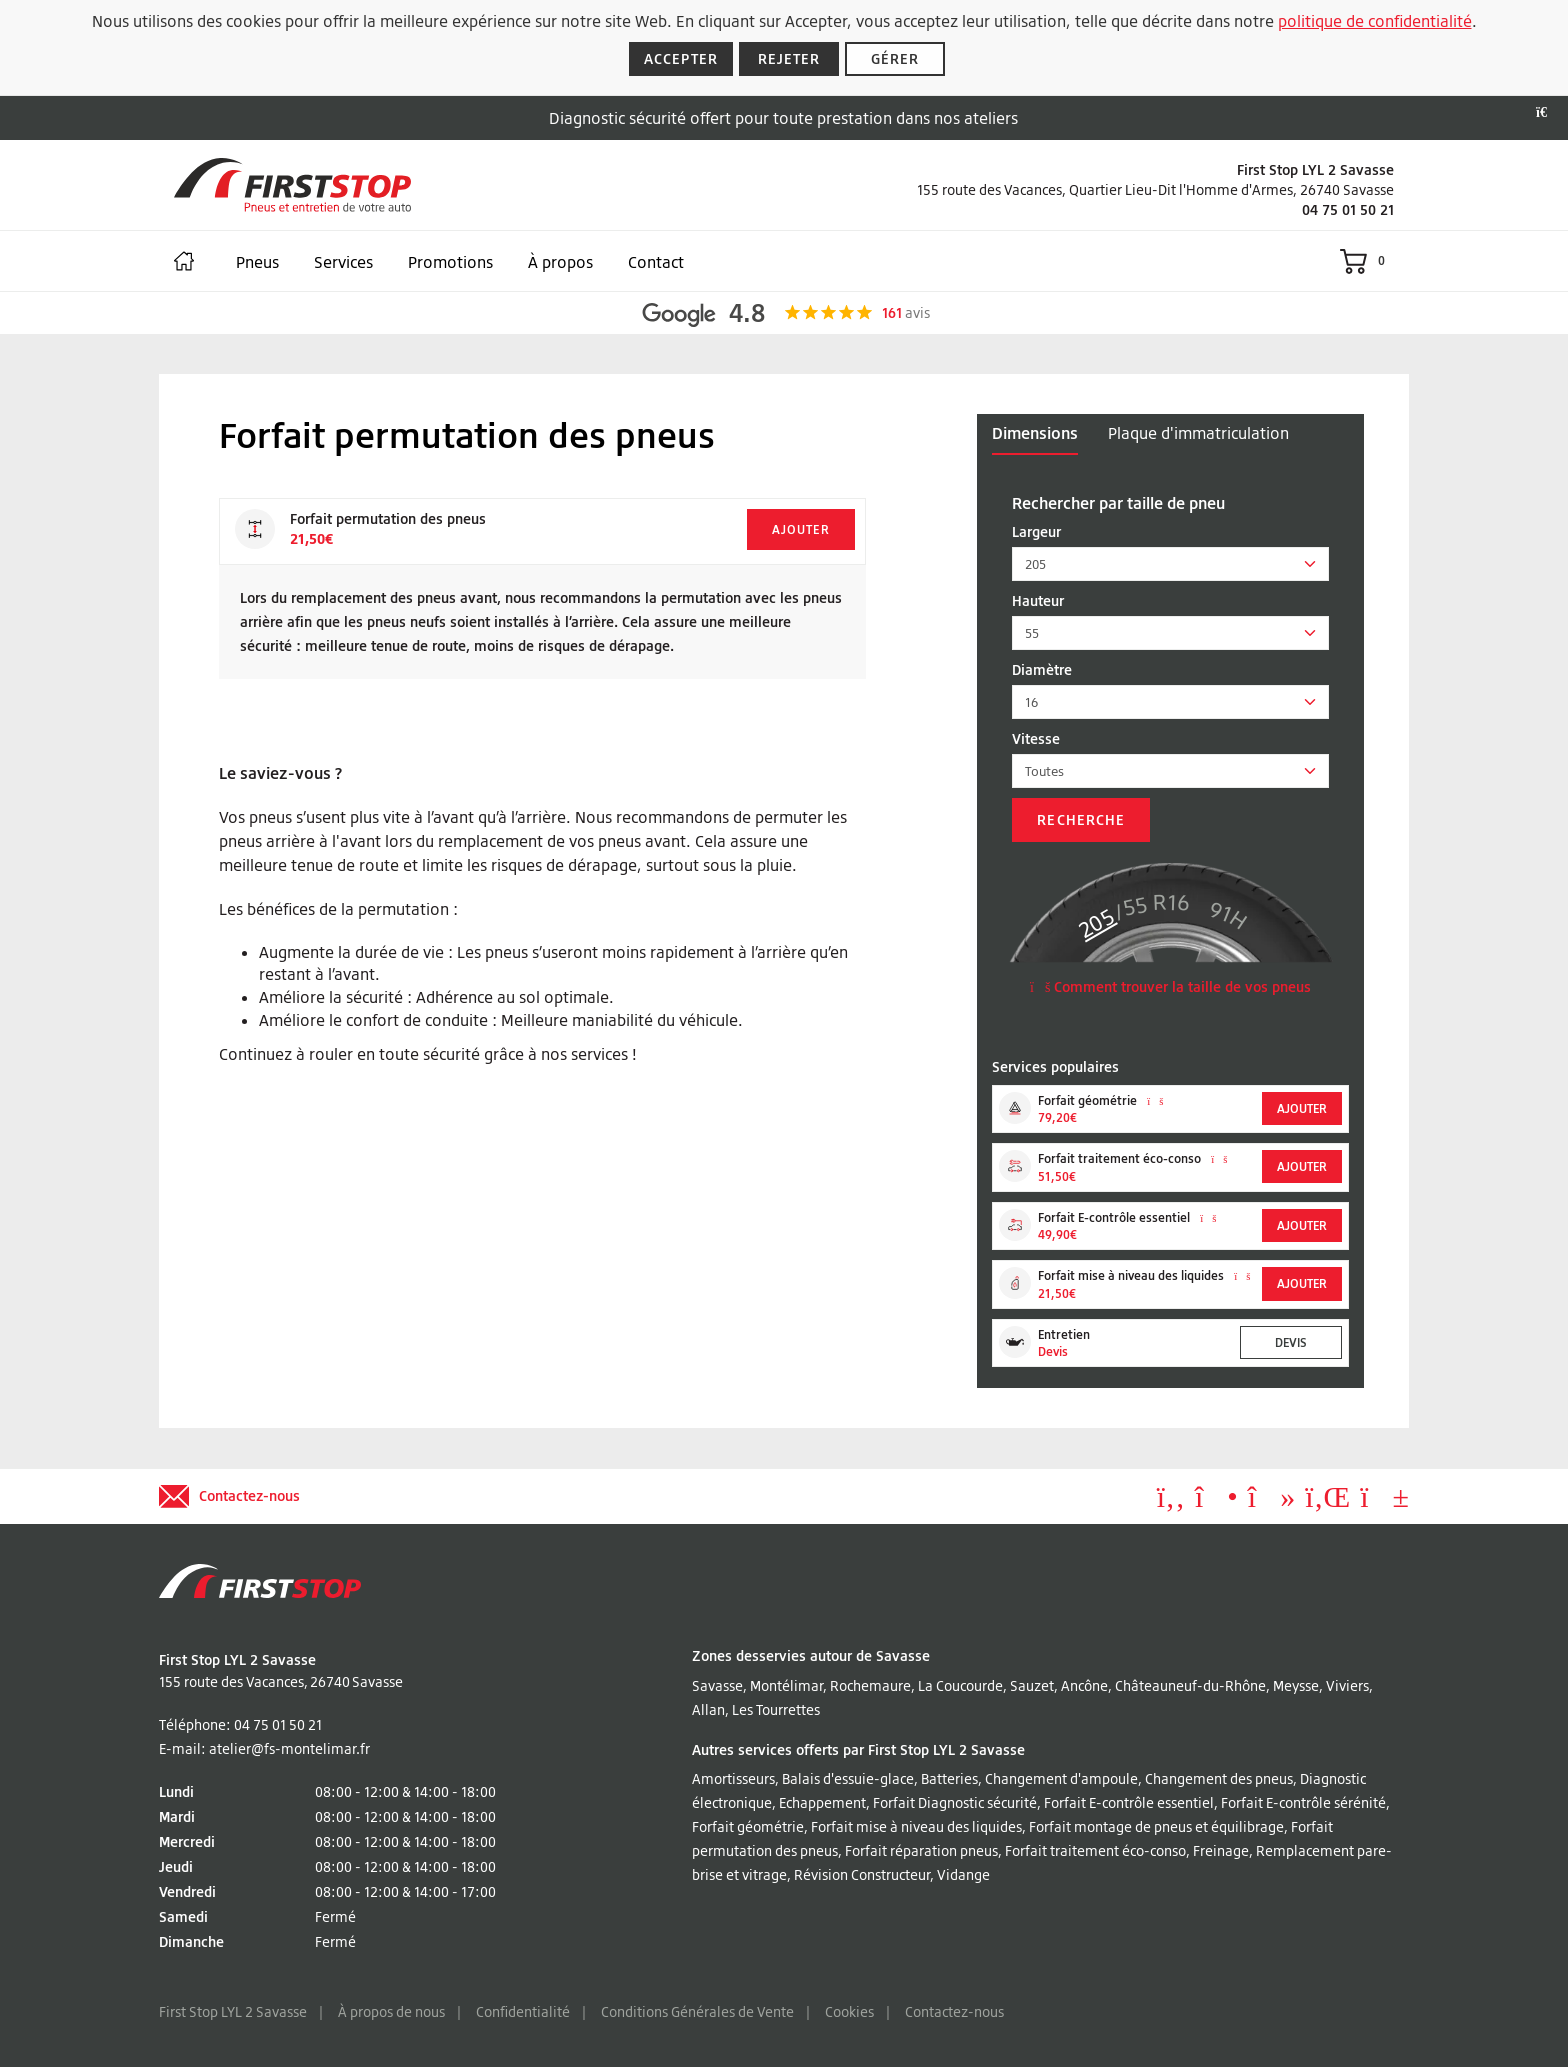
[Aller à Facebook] (1171, 1501)
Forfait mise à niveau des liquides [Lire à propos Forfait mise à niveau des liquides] (916, 1826)
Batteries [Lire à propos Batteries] (949, 1778)
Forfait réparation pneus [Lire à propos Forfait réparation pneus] (921, 1850)
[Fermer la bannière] (1547, 113)
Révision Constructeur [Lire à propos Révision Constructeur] (862, 1874)
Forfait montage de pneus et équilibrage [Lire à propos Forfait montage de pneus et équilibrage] (1156, 1826)
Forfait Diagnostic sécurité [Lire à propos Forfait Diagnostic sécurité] (955, 1802)
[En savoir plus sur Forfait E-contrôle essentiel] (1208, 1218)
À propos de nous (391, 2011)
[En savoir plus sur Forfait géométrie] (1155, 1101)
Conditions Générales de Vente (697, 2011)
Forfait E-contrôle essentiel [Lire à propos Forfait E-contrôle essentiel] (1129, 1802)
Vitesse (1036, 738)
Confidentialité (523, 2011)
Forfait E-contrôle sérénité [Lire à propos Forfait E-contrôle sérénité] (1303, 1802)
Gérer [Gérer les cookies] (895, 58)
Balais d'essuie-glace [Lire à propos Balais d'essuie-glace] (848, 1778)
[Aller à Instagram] (1216, 1501)
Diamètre (1042, 669)
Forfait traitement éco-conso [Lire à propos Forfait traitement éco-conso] (1095, 1850)
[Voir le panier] (1367, 261)
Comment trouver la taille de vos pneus (1170, 986)
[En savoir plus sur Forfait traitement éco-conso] (1219, 1159)
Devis (1291, 1342)
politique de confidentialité (1375, 21)
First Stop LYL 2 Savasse (233, 2011)
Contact (656, 262)
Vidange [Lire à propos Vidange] (963, 1874)
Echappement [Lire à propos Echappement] (822, 1802)
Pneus (257, 262)
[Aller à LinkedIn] (1327, 1501)
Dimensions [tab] (1035, 433)
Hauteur (1038, 600)
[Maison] (184, 261)
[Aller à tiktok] (1271, 1501)
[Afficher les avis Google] (784, 313)
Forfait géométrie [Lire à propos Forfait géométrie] (748, 1826)
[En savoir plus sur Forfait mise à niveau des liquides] (1242, 1276)
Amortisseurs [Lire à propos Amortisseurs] (733, 1778)
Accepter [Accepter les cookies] (681, 58)
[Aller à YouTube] (1384, 1501)
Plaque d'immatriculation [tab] (1198, 433)
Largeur (1036, 531)
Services (343, 262)
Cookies (849, 2011)
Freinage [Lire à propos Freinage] (1221, 1850)
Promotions (450, 262)
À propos (560, 262)
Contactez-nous (954, 2011)
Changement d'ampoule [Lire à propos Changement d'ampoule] (1061, 1778)
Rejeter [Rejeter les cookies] (789, 58)
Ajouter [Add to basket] (801, 529)
